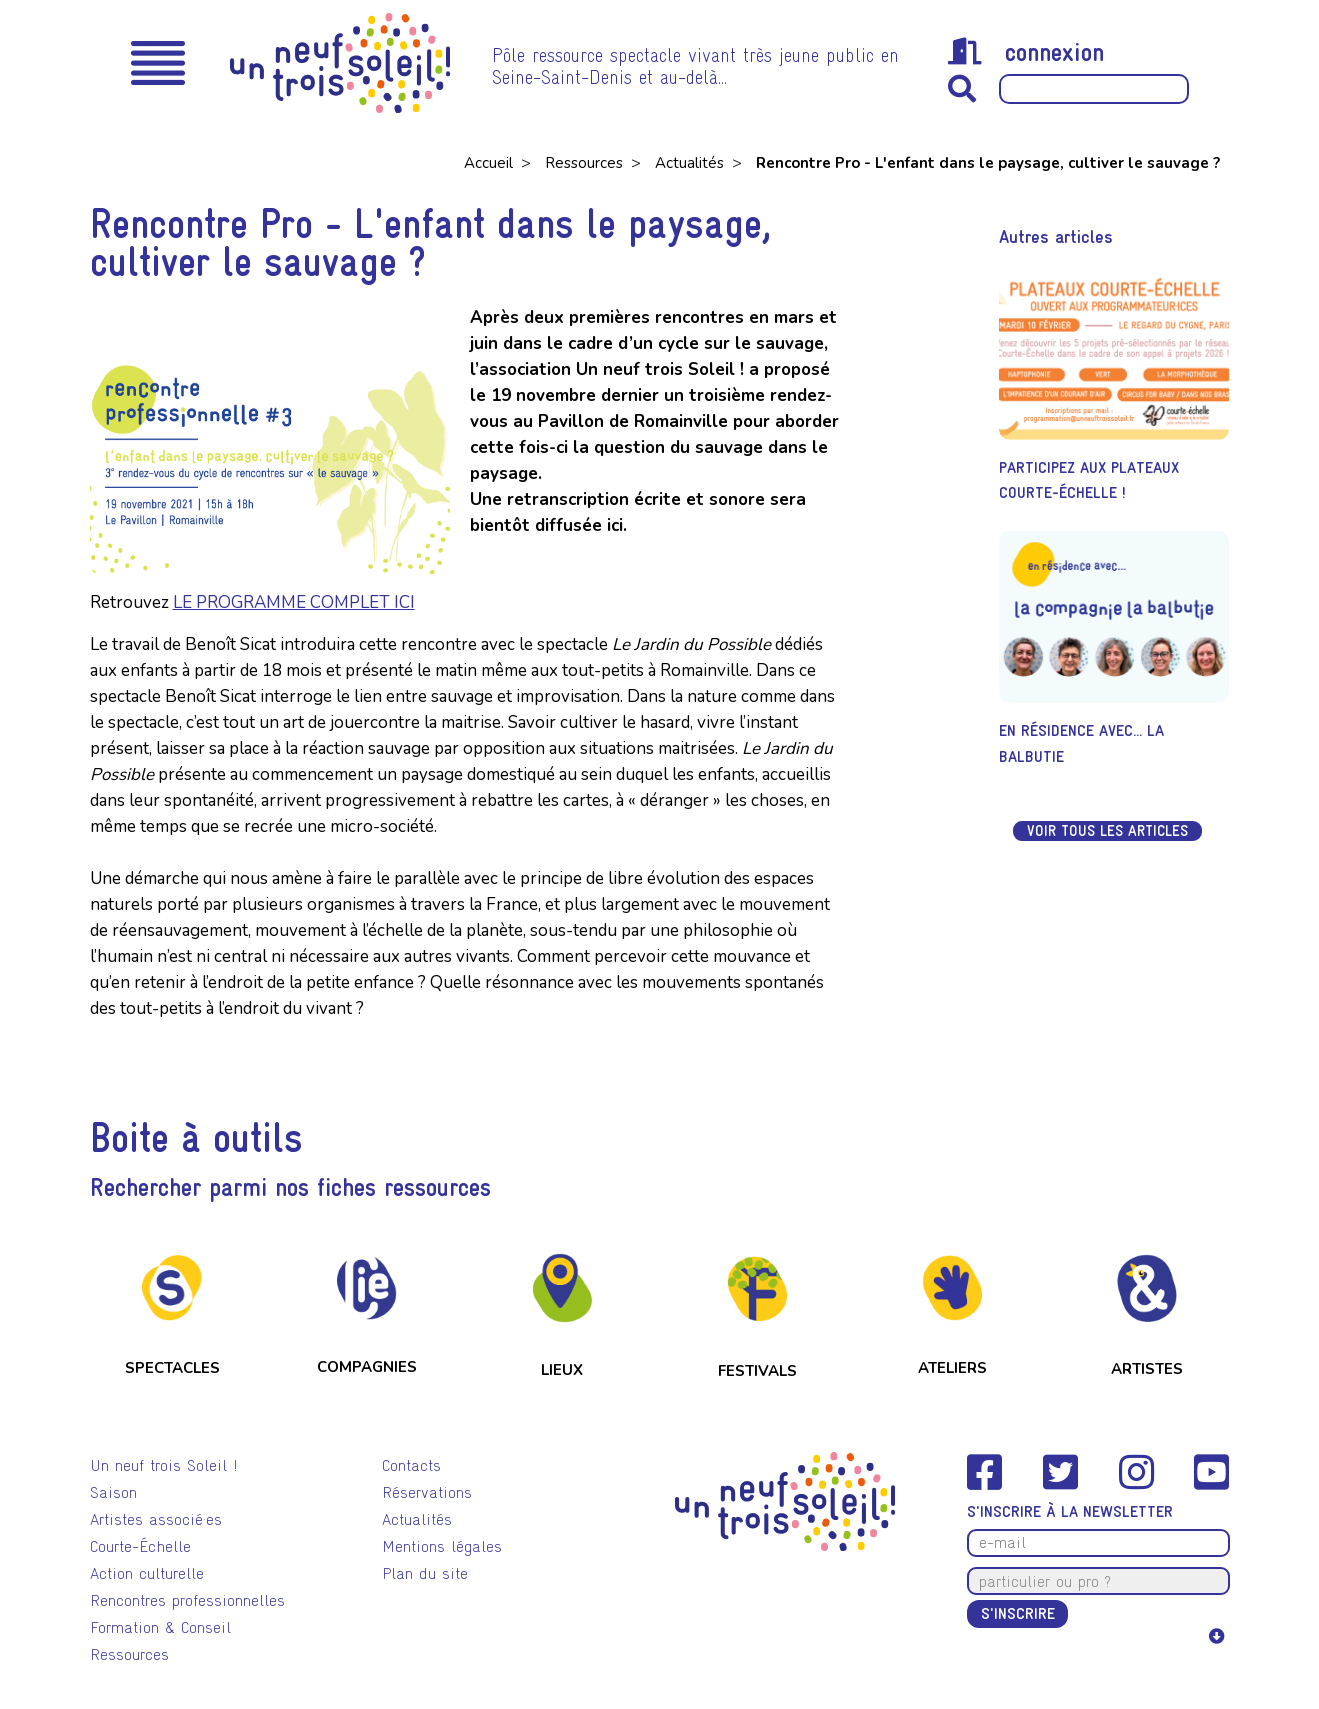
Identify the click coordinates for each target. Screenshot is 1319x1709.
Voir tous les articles (1107, 830)
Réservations (427, 1492)
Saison (113, 1492)
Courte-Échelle (140, 1546)
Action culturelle (147, 1573)
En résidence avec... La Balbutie (1081, 743)
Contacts (411, 1465)
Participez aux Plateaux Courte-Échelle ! (1089, 480)
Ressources (586, 163)
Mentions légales (442, 1546)
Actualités (691, 163)
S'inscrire (1018, 1613)
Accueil (490, 163)
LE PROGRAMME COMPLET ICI (294, 602)
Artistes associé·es (156, 1519)
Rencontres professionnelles (187, 1600)
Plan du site (425, 1573)
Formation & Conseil (160, 1627)
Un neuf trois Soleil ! (164, 1465)
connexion (1026, 52)
